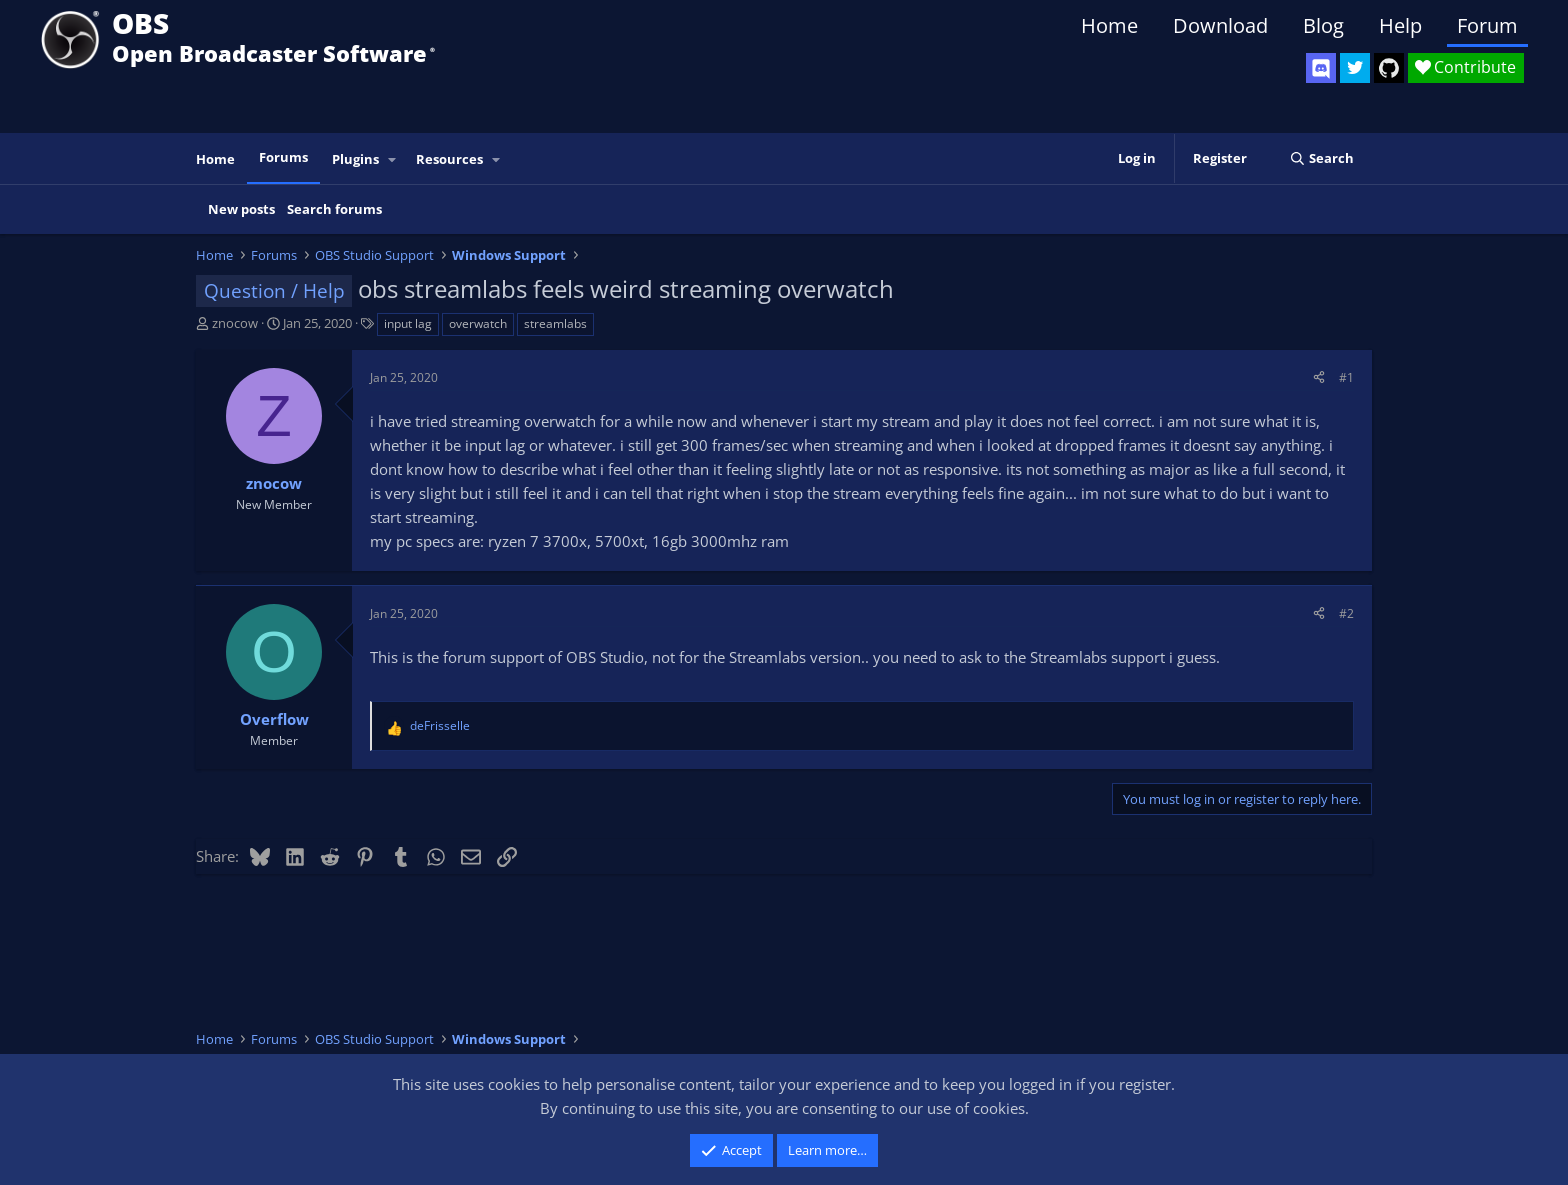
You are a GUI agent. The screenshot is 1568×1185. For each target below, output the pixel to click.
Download (1220, 25)
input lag (408, 323)
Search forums (334, 209)
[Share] (1319, 377)
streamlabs (555, 323)
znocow (235, 323)
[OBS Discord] (1321, 68)
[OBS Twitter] (1355, 68)
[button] (393, 159)
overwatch (478, 323)
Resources (449, 159)
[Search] (1321, 158)
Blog (1323, 25)
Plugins (355, 159)
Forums (283, 157)
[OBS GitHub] (1389, 68)
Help (1400, 25)
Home (1109, 25)
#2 (1346, 613)
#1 (1346, 377)
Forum (1487, 25)
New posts (241, 209)
